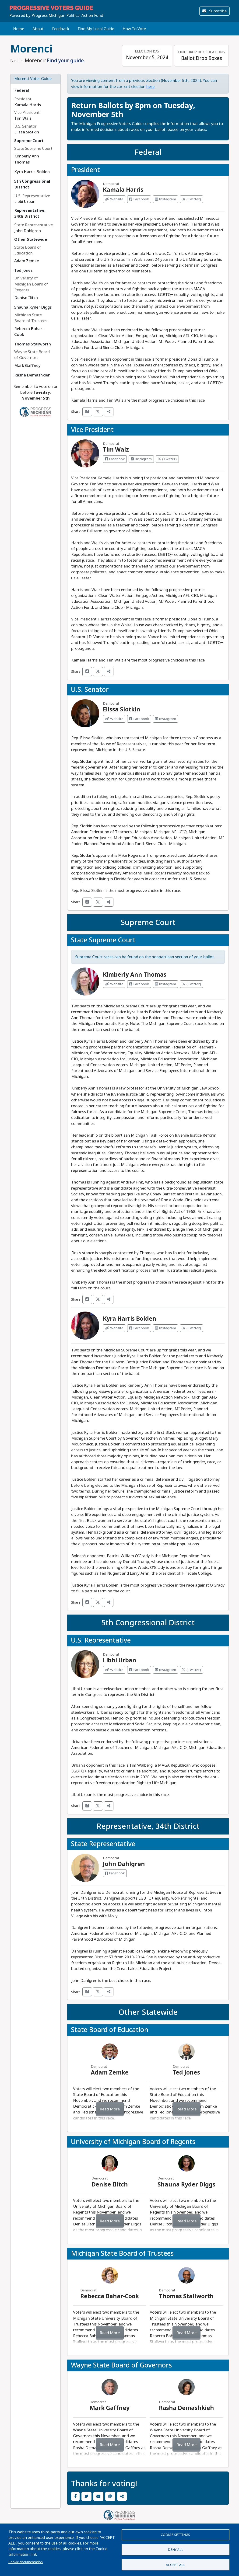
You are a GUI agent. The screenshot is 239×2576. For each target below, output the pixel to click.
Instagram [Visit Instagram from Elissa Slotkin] (165, 718)
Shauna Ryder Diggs (186, 2184)
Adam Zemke (110, 2072)
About (38, 29)
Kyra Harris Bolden (129, 1319)
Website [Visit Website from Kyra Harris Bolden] (114, 1328)
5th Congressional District (148, 1622)
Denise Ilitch (109, 2184)
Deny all (175, 2549)
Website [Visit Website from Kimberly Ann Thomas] (114, 984)
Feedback (60, 29)
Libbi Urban (119, 1660)
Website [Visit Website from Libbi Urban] (114, 1669)
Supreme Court (29, 141)
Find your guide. (66, 60)
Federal (21, 90)
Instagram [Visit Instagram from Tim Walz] (141, 459)
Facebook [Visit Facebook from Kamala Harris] (139, 199)
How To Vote (134, 29)
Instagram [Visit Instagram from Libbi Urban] (165, 1669)
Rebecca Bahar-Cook (109, 2296)
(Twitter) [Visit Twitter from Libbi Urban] (191, 1669)
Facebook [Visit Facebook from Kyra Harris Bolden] (139, 1328)
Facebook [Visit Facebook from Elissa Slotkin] (139, 718)
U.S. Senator (90, 689)
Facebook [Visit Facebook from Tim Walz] (115, 459)
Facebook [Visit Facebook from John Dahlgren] (115, 1873)
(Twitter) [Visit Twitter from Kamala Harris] (191, 199)
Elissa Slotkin (121, 709)
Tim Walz (116, 450)
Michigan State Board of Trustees (122, 2253)
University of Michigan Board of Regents (133, 2142)
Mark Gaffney (110, 2408)
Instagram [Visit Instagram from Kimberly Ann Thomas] (165, 984)
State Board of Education (109, 2030)
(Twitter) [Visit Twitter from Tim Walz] (167, 459)
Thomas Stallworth (186, 2296)
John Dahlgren (124, 1864)
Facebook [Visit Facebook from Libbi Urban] (139, 1669)
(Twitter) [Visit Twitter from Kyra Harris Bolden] (191, 1328)
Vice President (92, 430)
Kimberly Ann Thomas (134, 975)
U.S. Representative (101, 1640)
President (85, 170)
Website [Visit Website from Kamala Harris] (114, 199)
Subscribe (214, 11)
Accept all (175, 2564)
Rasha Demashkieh (186, 2408)
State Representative (103, 1844)
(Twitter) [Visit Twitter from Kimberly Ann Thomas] (191, 984)
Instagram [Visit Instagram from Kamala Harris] (165, 199)
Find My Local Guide (96, 29)
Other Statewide (30, 239)
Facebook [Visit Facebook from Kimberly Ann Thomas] (139, 984)
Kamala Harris (123, 190)
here (150, 87)
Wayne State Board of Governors (121, 2365)
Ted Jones (186, 2072)
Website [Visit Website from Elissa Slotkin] (114, 718)
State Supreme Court (103, 940)
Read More (110, 2109)
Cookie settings (175, 2534)
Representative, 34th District (30, 213)
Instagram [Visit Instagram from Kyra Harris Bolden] (165, 1328)
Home (18, 29)
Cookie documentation (25, 2561)
